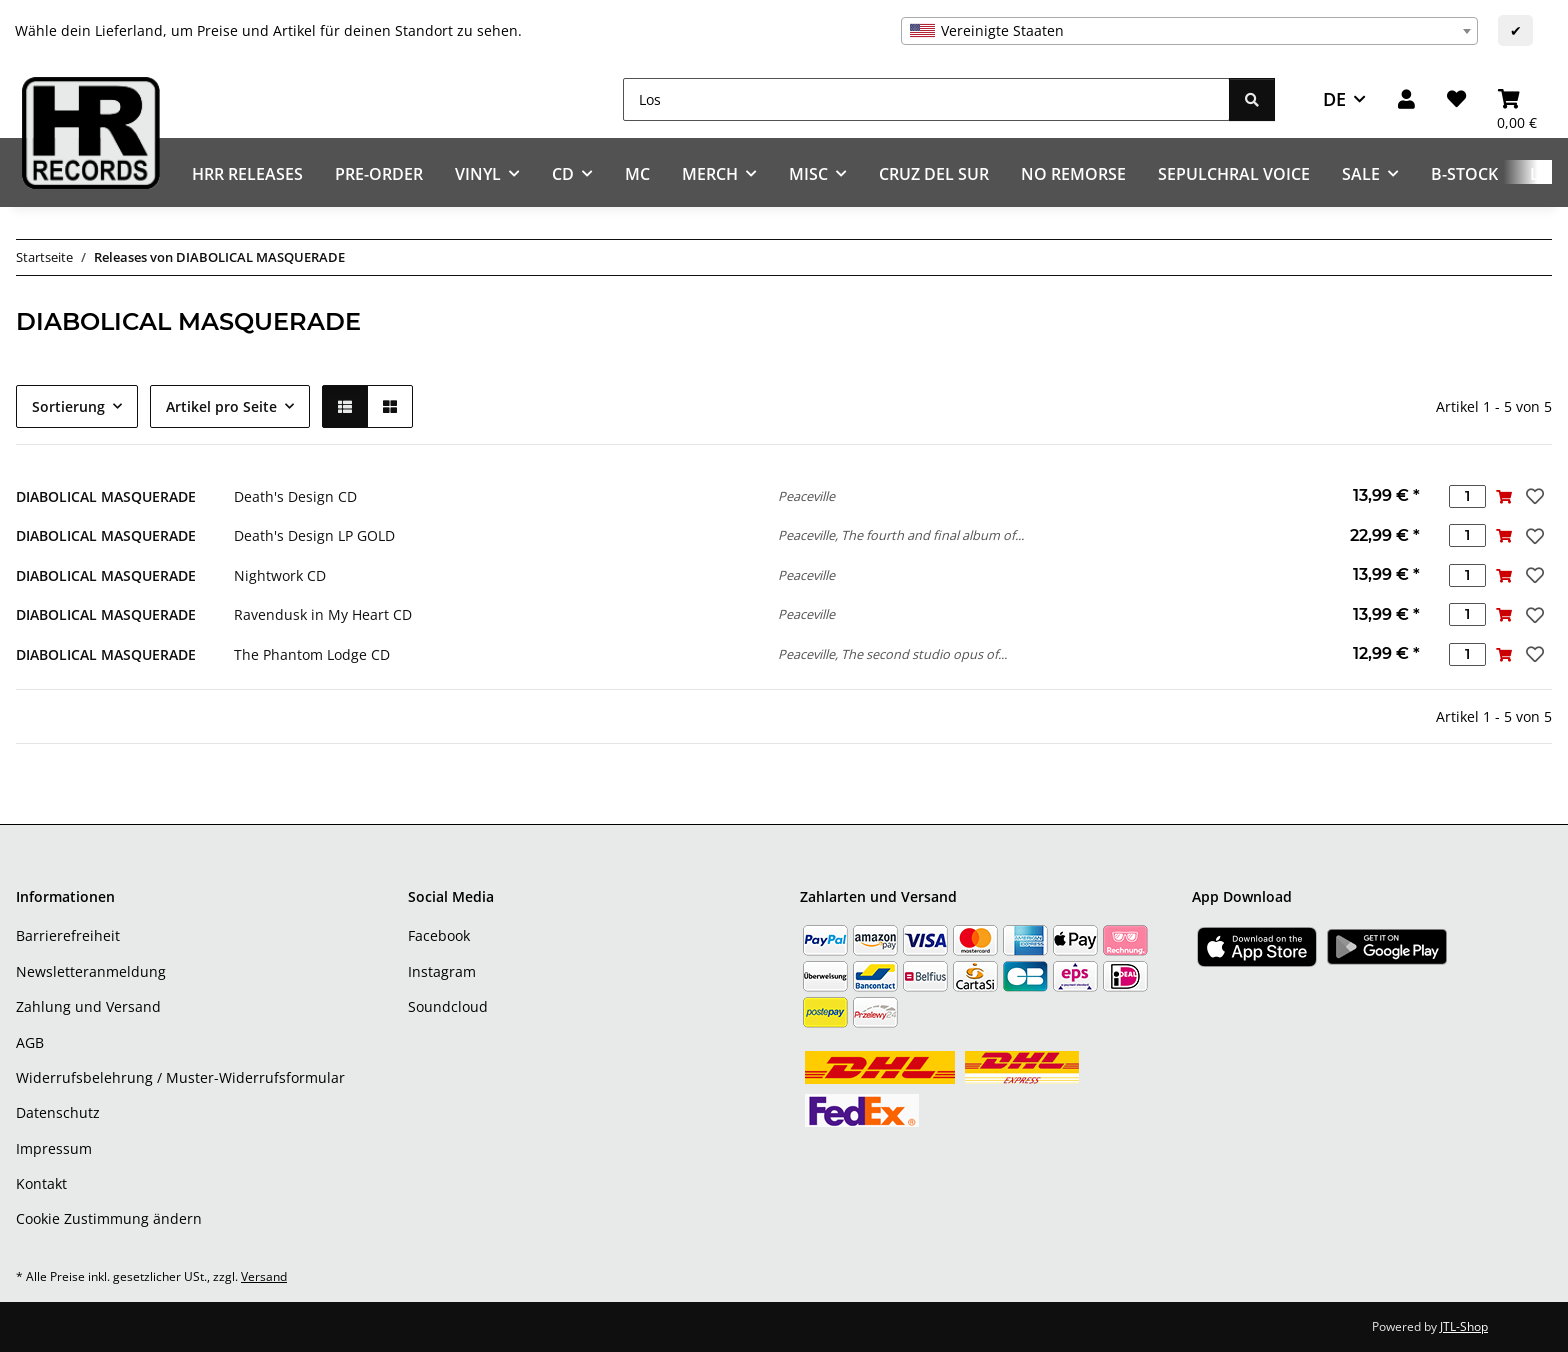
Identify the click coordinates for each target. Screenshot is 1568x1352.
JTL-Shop (1464, 1326)
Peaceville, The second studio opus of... (892, 654)
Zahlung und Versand (88, 1006)
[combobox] (1189, 31)
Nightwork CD (280, 575)
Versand (264, 1276)
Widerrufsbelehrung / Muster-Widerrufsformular (180, 1077)
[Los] (926, 99)
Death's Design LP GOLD (314, 535)
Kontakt (41, 1183)
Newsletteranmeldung (91, 971)
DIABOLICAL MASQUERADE (106, 496)
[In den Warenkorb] (1504, 496)
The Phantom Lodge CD (312, 654)
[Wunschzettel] (1456, 99)
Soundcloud (448, 1006)
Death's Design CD (295, 496)
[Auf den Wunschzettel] (1533, 496)
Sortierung (68, 406)
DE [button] (1334, 99)
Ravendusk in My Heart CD (323, 614)
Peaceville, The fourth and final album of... (901, 535)
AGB (30, 1042)
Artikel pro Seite (221, 406)
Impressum (54, 1148)
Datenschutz (58, 1112)
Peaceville (806, 496)
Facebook (439, 935)
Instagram (442, 971)
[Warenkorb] (1517, 99)
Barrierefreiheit (68, 935)
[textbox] (1189, 31)
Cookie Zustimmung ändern (109, 1218)
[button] (1406, 99)
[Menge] (1467, 496)
